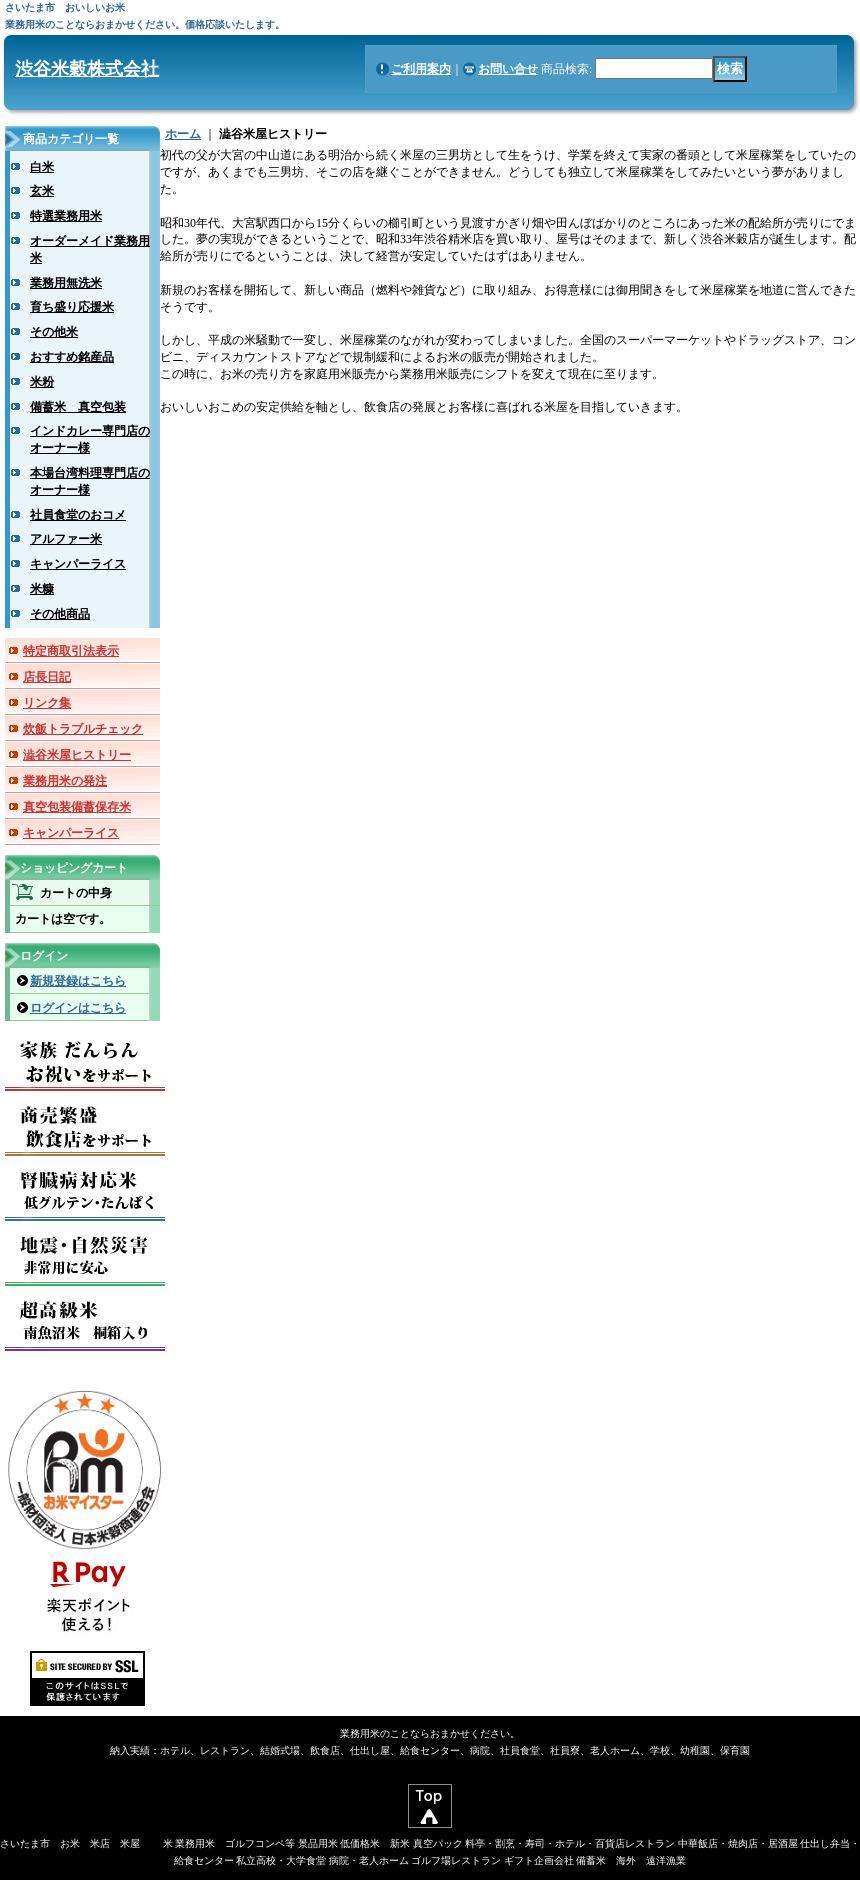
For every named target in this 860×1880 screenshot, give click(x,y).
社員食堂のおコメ (78, 515)
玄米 (42, 191)
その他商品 (60, 614)
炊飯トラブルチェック (83, 729)
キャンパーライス (78, 564)
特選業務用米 (66, 216)
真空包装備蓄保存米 (77, 807)
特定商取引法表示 (71, 651)
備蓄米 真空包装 (78, 407)
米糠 (42, 589)
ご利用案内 (421, 69)
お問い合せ (508, 69)
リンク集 (47, 703)
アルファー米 (66, 539)
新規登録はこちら (78, 981)
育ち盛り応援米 (72, 307)
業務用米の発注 (65, 781)
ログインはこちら (78, 1008)
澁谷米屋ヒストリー (77, 755)
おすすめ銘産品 (72, 357)
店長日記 (47, 677)
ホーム (183, 134)
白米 (42, 167)
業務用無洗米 (66, 283)
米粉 (42, 382)
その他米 (54, 332)
